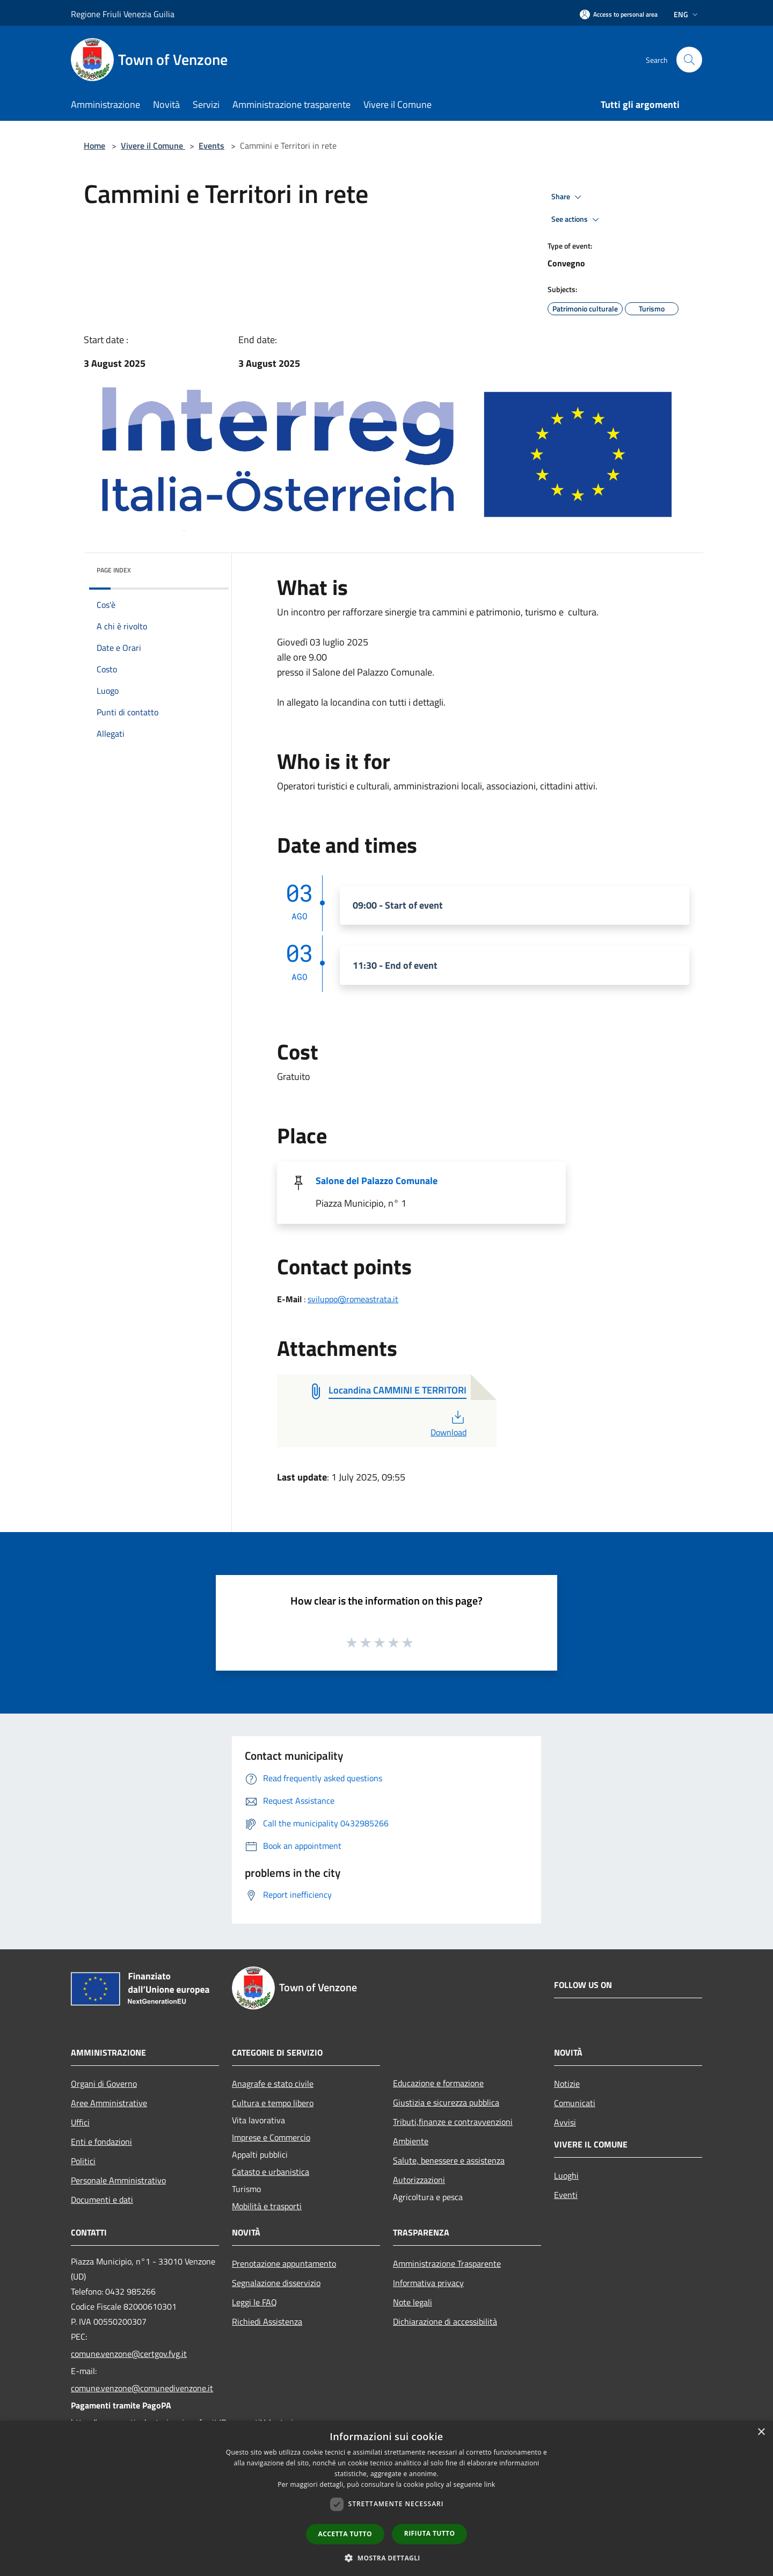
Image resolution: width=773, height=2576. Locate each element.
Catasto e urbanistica (270, 2171)
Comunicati (574, 2102)
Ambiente (410, 2141)
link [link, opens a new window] (489, 2484)
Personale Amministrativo (118, 2180)
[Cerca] (689, 59)
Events (211, 145)
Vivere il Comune (153, 145)
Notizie (567, 2083)
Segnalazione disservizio (276, 2282)
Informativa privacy (428, 2282)
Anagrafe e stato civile (272, 2083)
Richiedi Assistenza (267, 2321)
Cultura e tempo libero (272, 2102)
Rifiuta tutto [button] (429, 2533)
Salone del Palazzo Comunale (376, 1180)
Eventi (566, 2194)
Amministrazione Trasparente (447, 2263)
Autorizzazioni (419, 2179)
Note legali (412, 2302)
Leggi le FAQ (254, 2302)
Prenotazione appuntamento (284, 2263)
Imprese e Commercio (271, 2137)
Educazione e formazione (438, 2083)
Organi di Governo (104, 2083)
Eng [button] (687, 14)
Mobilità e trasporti (267, 2206)
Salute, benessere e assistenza (449, 2160)
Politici (83, 2160)
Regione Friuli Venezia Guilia (122, 14)
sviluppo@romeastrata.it (353, 1299)
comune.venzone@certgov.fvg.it (129, 2353)
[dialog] (386, 2498)
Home (94, 145)
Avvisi (565, 2122)
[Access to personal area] (619, 14)
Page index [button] (114, 570)
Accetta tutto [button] (345, 2533)
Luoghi (566, 2175)
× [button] (761, 2432)
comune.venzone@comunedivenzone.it (142, 2388)
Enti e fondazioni (101, 2141)
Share (568, 197)
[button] (386, 2557)
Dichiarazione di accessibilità (445, 2321)
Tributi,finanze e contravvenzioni (453, 2121)
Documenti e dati (102, 2199)
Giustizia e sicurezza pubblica (446, 2102)
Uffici (80, 2122)
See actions (576, 219)
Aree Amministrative (109, 2102)
